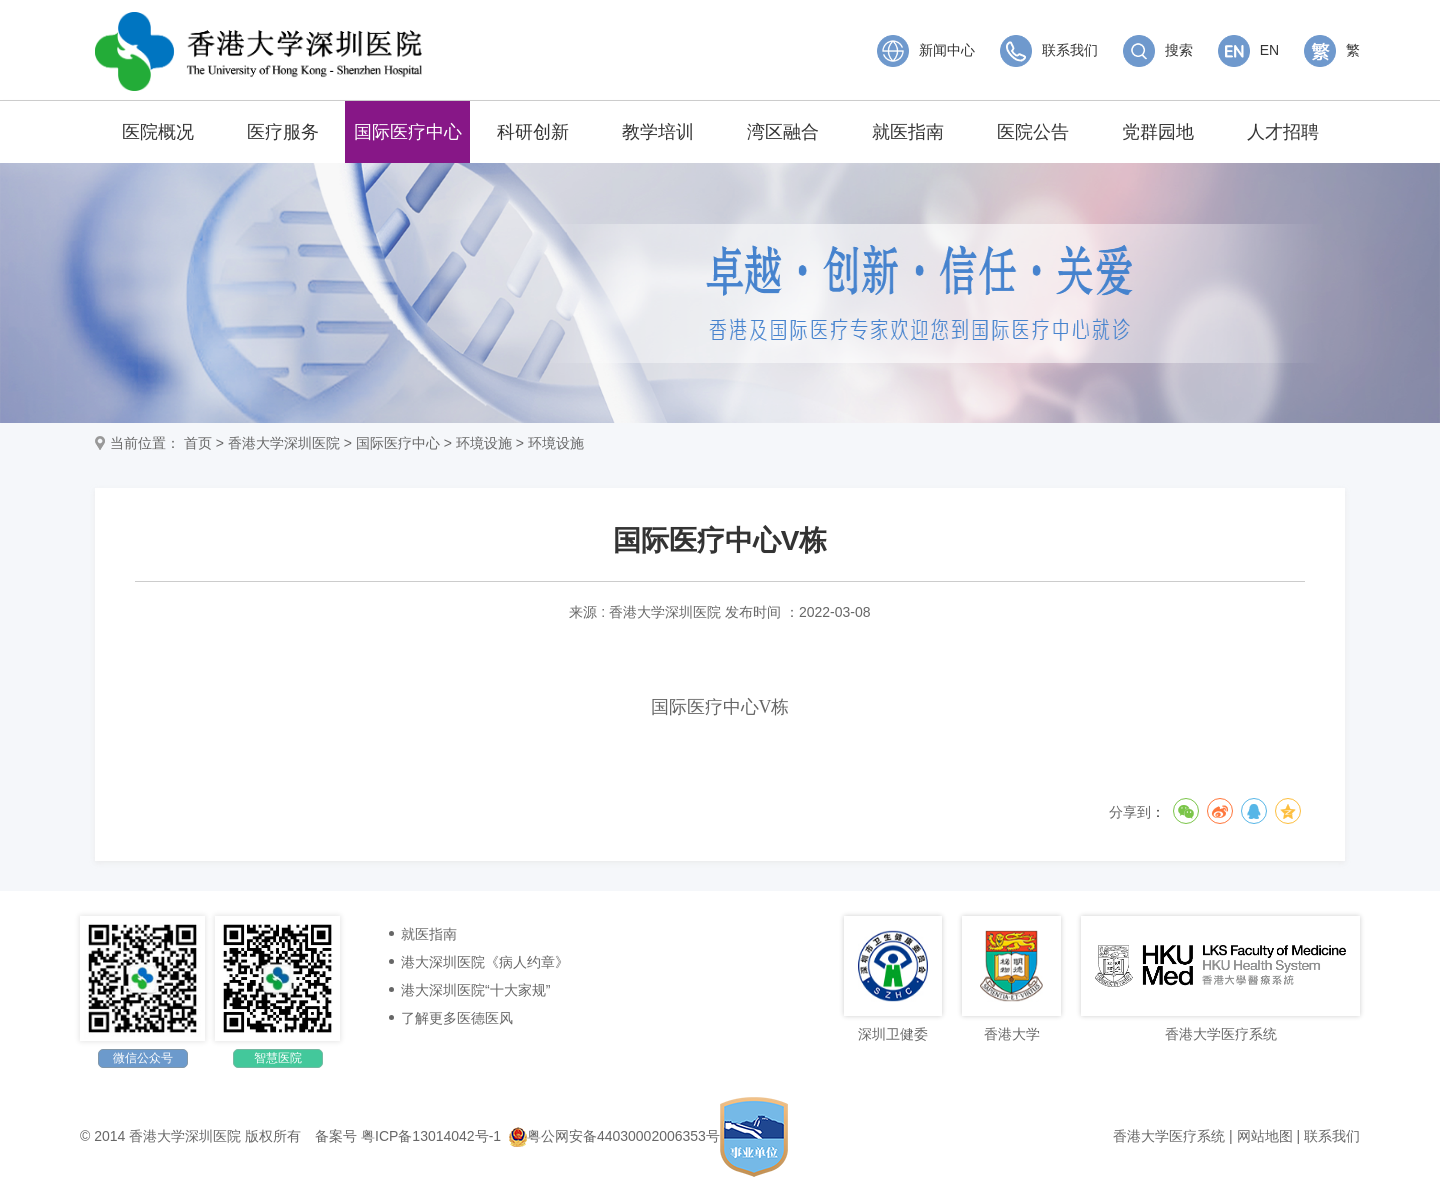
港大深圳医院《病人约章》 (485, 962)
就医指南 (908, 132)
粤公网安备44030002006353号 (614, 1136)
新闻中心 (926, 50)
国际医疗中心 (408, 132)
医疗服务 (283, 132)
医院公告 (1033, 132)
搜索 (1158, 50)
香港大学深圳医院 (284, 443)
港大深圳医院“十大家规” (475, 990)
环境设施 (484, 443)
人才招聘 (1283, 132)
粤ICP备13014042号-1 (431, 1136)
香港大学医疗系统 (1169, 1136)
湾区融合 (783, 132)
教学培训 (658, 132)
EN (1248, 50)
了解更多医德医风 (457, 1018)
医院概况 (158, 132)
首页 (198, 443)
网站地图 (1265, 1136)
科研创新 (533, 132)
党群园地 (1158, 132)
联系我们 (1049, 50)
